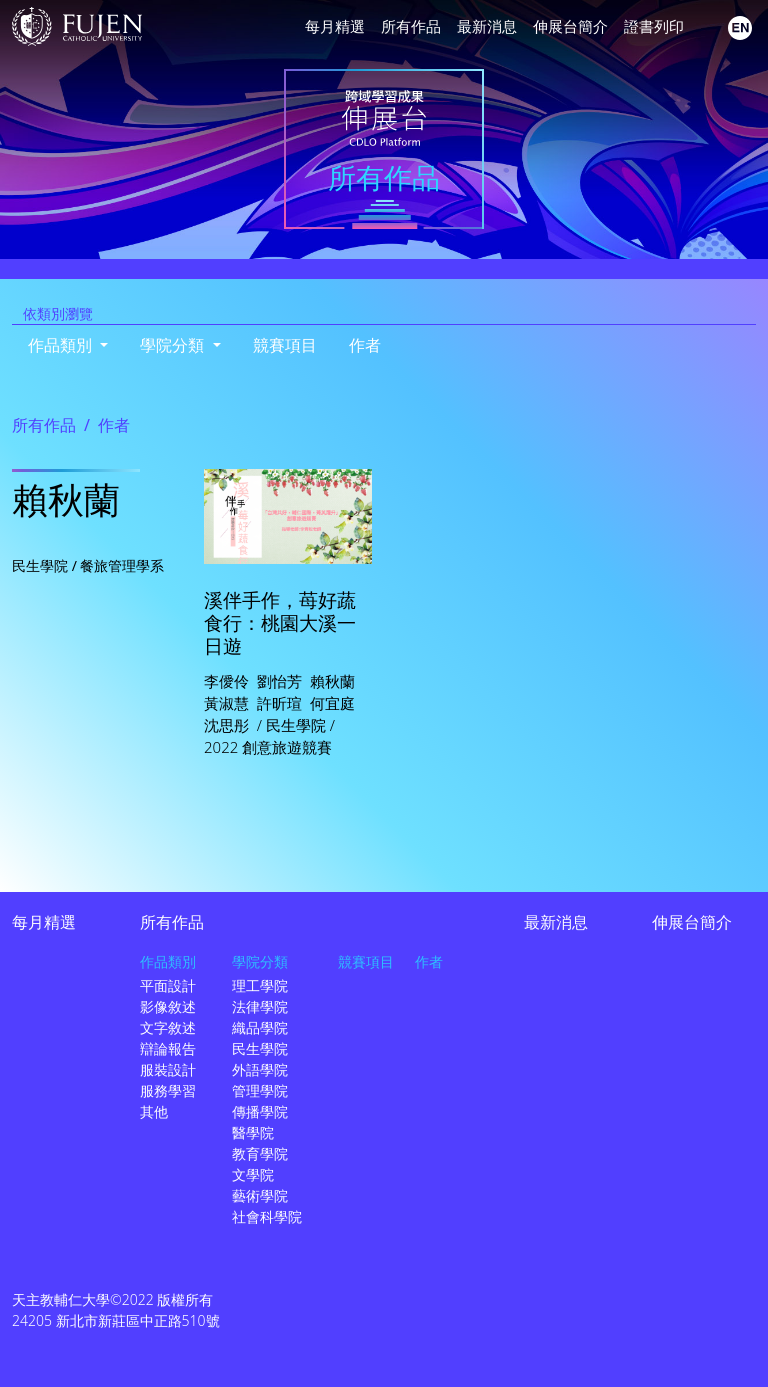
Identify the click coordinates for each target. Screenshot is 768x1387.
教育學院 (260, 1153)
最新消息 (487, 26)
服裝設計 (168, 1069)
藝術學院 (260, 1195)
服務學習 (168, 1090)
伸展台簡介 (570, 26)
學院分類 (260, 961)
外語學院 (260, 1069)
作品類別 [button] (62, 345)
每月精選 (335, 26)
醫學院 (253, 1132)
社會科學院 (267, 1216)
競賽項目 (285, 345)
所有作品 (411, 26)
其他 (154, 1111)
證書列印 (654, 26)
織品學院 (260, 1027)
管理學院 (260, 1090)
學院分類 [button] (174, 345)
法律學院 (260, 1006)
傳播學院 (260, 1111)
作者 (365, 345)
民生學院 (260, 1048)
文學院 (253, 1174)
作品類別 (168, 961)
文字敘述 (168, 1027)
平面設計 (168, 985)
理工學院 (260, 985)
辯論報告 (168, 1048)
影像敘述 (168, 1006)
